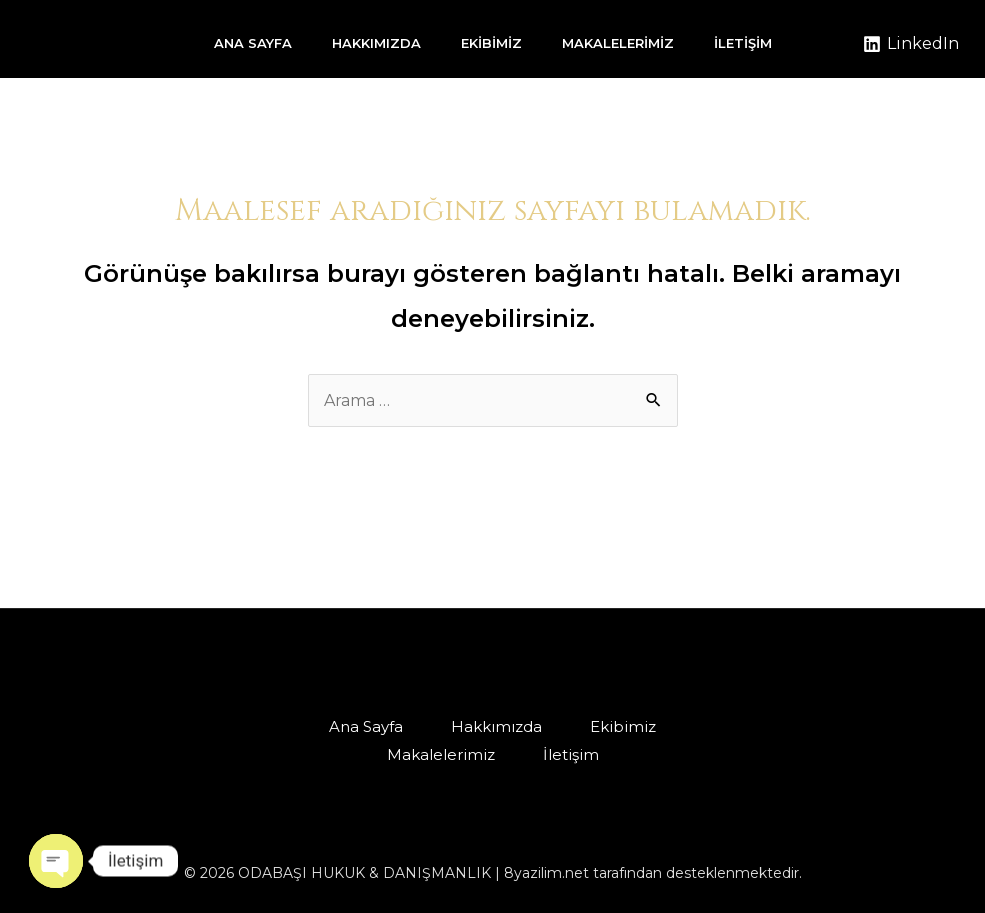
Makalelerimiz (618, 43)
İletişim (743, 43)
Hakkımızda (376, 43)
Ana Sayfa (253, 43)
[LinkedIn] (910, 44)
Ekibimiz (491, 43)
